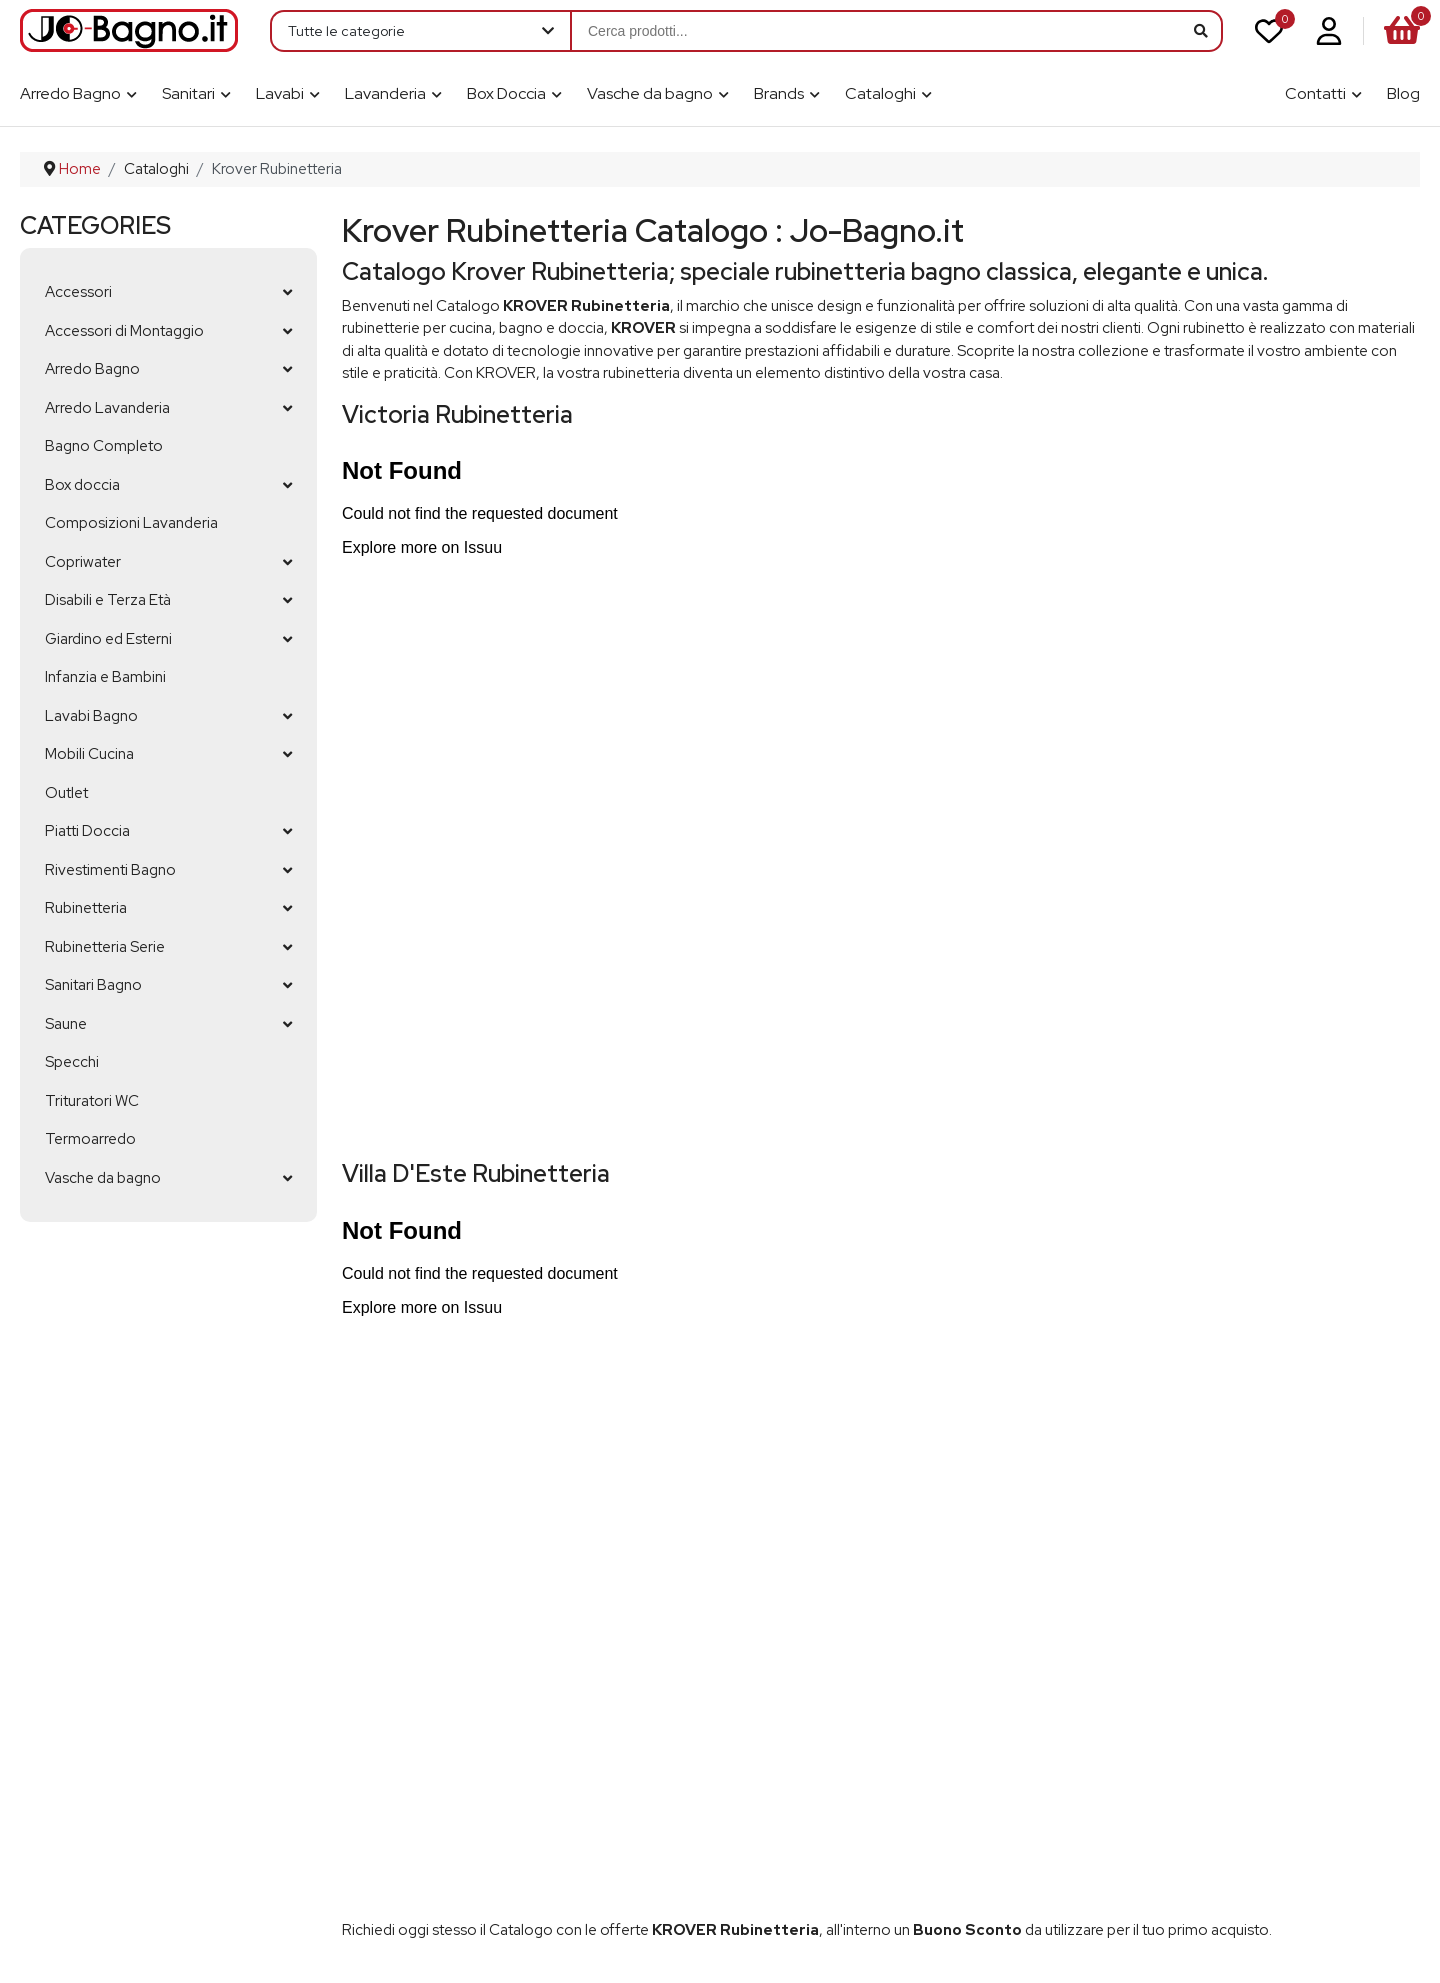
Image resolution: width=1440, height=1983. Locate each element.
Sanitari (188, 93)
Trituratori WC (92, 1101)
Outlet (66, 793)
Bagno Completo (104, 446)
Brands (779, 93)
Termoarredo (90, 1139)
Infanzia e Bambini (105, 677)
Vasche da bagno (650, 93)
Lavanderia (385, 93)
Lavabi (280, 93)
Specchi (72, 1062)
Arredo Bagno (70, 93)
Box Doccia (506, 93)
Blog (1403, 93)
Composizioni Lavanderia (131, 523)
